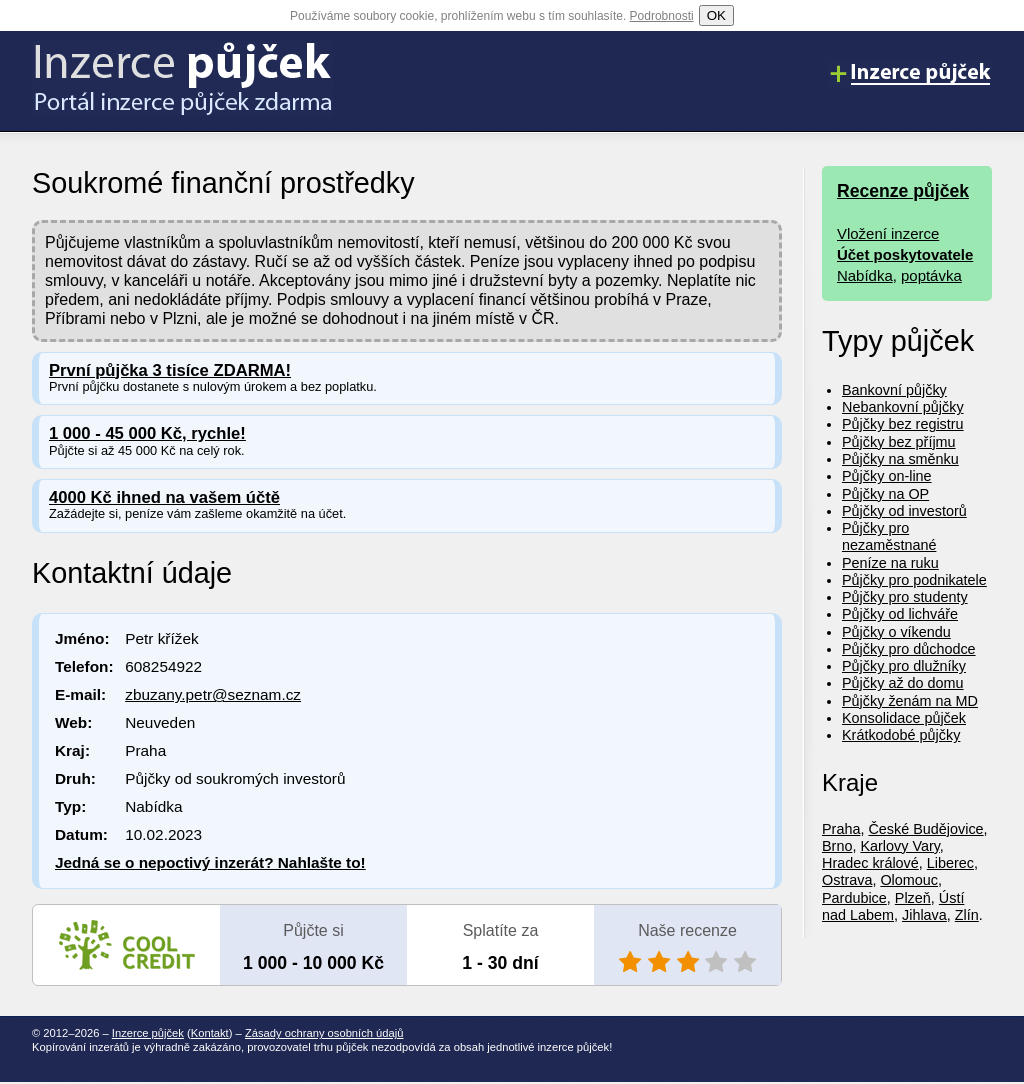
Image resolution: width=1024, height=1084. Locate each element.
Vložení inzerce (888, 233)
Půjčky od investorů (904, 511)
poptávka (931, 275)
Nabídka (865, 275)
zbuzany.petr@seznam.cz (213, 694)
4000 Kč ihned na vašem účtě (164, 497)
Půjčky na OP (885, 494)
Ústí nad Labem (893, 906)
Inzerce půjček (148, 1033)
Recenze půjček (903, 191)
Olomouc (909, 880)
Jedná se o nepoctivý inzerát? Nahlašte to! (210, 862)
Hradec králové (870, 863)
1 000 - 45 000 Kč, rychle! (147, 433)
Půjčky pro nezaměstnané (889, 536)
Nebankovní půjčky (903, 407)
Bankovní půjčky (894, 390)
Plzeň (913, 898)
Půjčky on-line (887, 476)
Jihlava (924, 915)
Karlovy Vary (899, 846)
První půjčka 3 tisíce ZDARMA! (170, 370)
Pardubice (854, 898)
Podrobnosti (662, 16)
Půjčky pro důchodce (909, 649)
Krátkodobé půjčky (901, 735)
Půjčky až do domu (903, 683)
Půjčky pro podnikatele (914, 580)
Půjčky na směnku (900, 459)
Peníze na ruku (890, 563)
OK (716, 15)
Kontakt (210, 1033)
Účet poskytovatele (905, 254)
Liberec (950, 863)
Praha (841, 829)
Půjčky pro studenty (905, 597)
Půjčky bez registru (903, 424)
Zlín (967, 915)
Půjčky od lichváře (900, 614)
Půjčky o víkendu (896, 632)
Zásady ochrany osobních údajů (324, 1033)
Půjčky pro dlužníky (904, 666)
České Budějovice (925, 829)
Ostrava (847, 880)
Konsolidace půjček (904, 718)
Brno (837, 846)
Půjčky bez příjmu (899, 442)
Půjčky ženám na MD (910, 701)
